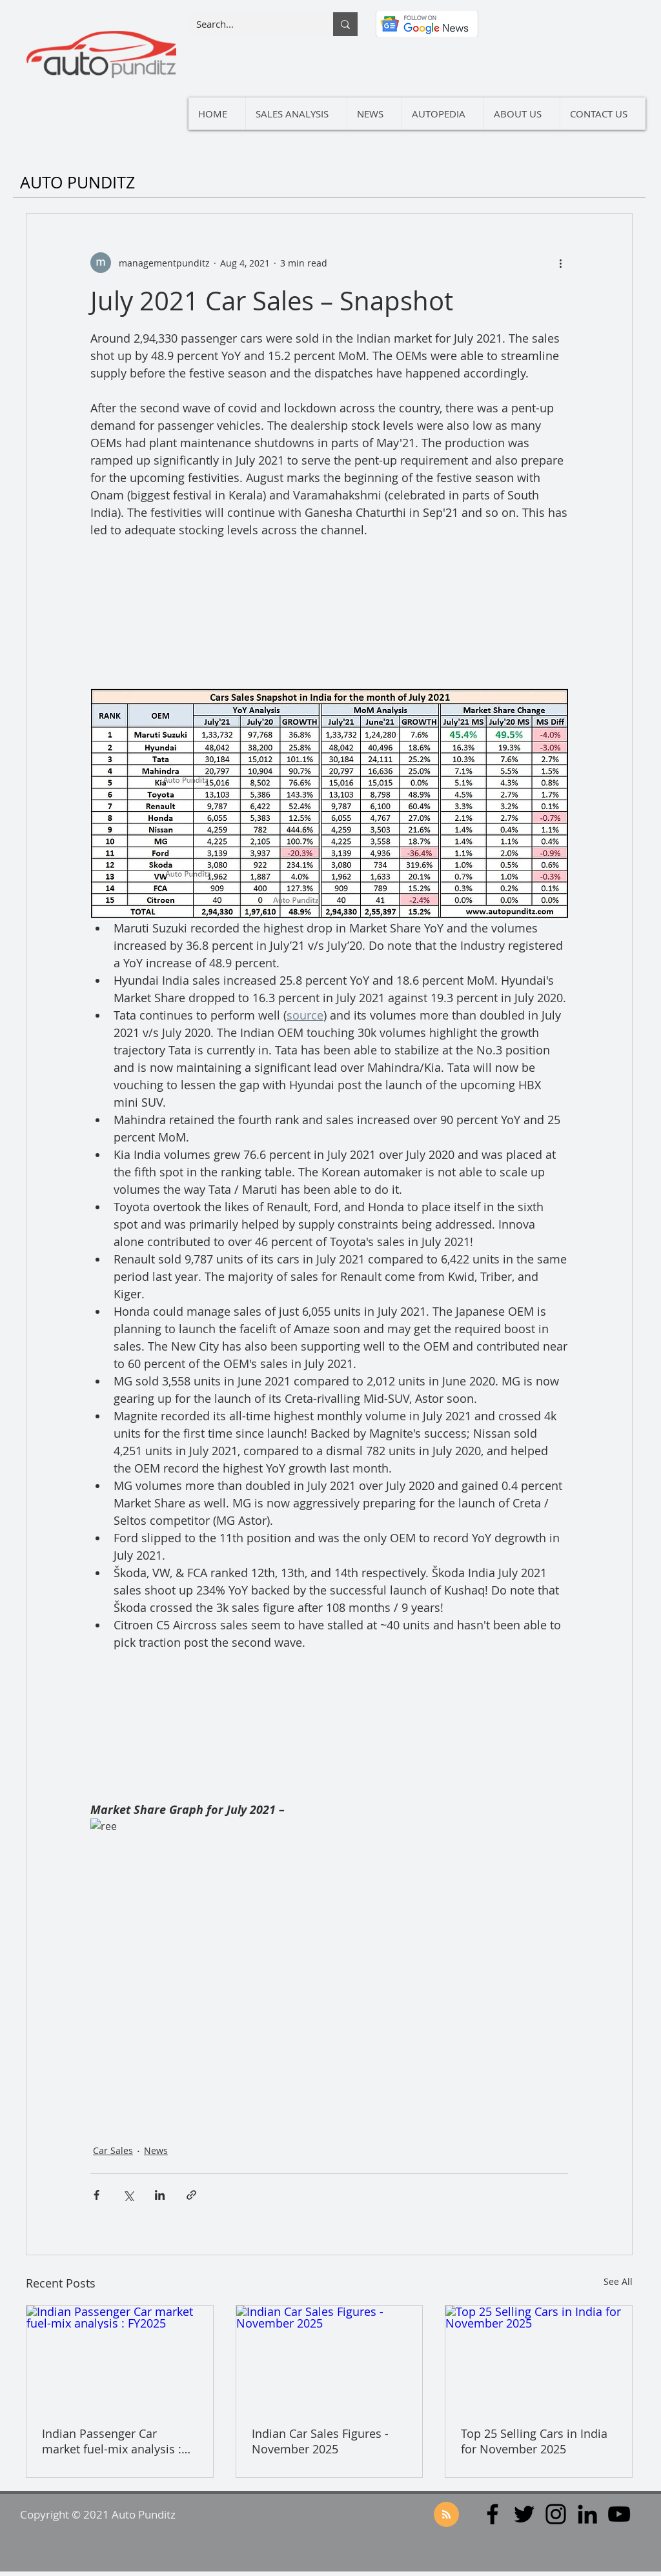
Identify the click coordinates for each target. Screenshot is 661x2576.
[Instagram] (555, 2514)
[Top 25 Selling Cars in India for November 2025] (538, 2358)
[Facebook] (492, 2514)
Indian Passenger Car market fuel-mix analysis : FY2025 (111, 2441)
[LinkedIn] (587, 2514)
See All (618, 2281)
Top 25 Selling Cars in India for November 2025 (534, 2441)
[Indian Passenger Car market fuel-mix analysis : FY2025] (119, 2358)
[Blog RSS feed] (446, 2515)
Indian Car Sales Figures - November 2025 (320, 2441)
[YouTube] (619, 2514)
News (156, 2150)
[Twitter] (524, 2514)
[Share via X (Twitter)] (128, 2195)
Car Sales (113, 2150)
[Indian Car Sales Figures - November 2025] (329, 2358)
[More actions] (560, 262)
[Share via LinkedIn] (160, 2195)
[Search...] (251, 24)
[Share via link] (191, 2195)
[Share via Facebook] (96, 2195)
